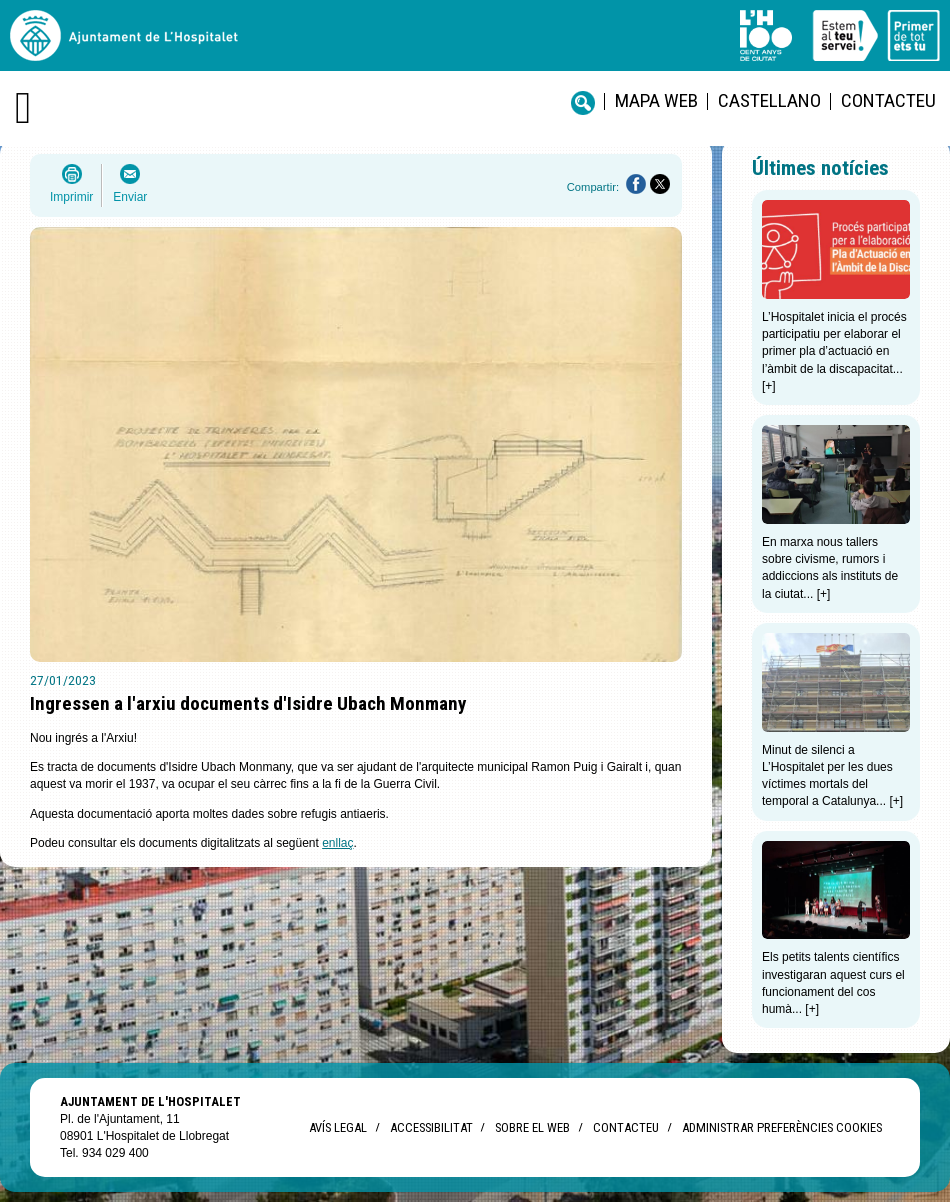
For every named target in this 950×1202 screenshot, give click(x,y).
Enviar (130, 197)
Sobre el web (532, 1127)
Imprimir (71, 197)
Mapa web (656, 100)
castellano (769, 100)
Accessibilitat (431, 1127)
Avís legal (338, 1127)
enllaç (337, 843)
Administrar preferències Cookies (782, 1127)
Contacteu (888, 100)
